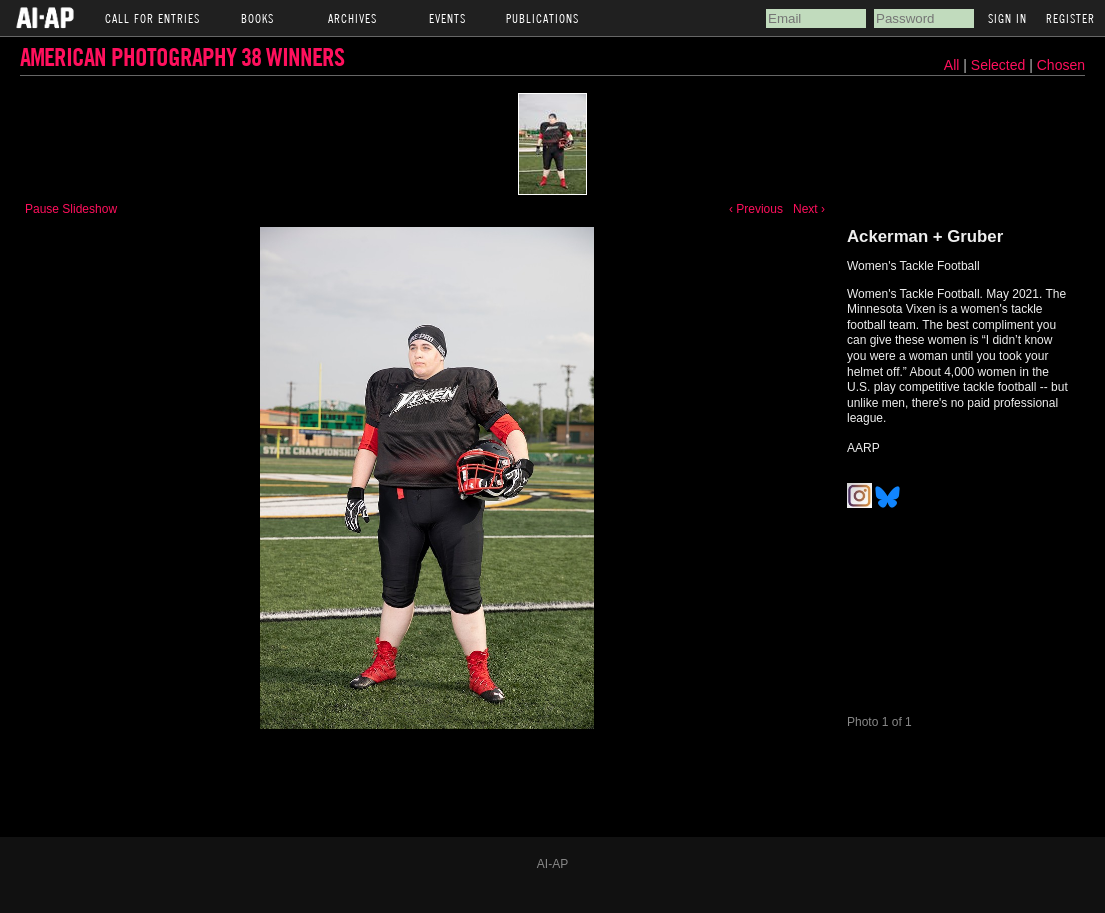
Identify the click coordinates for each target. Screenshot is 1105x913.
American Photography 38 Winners (182, 56)
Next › (809, 209)
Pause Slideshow (71, 209)
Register (1070, 18)
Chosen (1061, 65)
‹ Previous (756, 209)
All (952, 65)
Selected (1000, 65)
